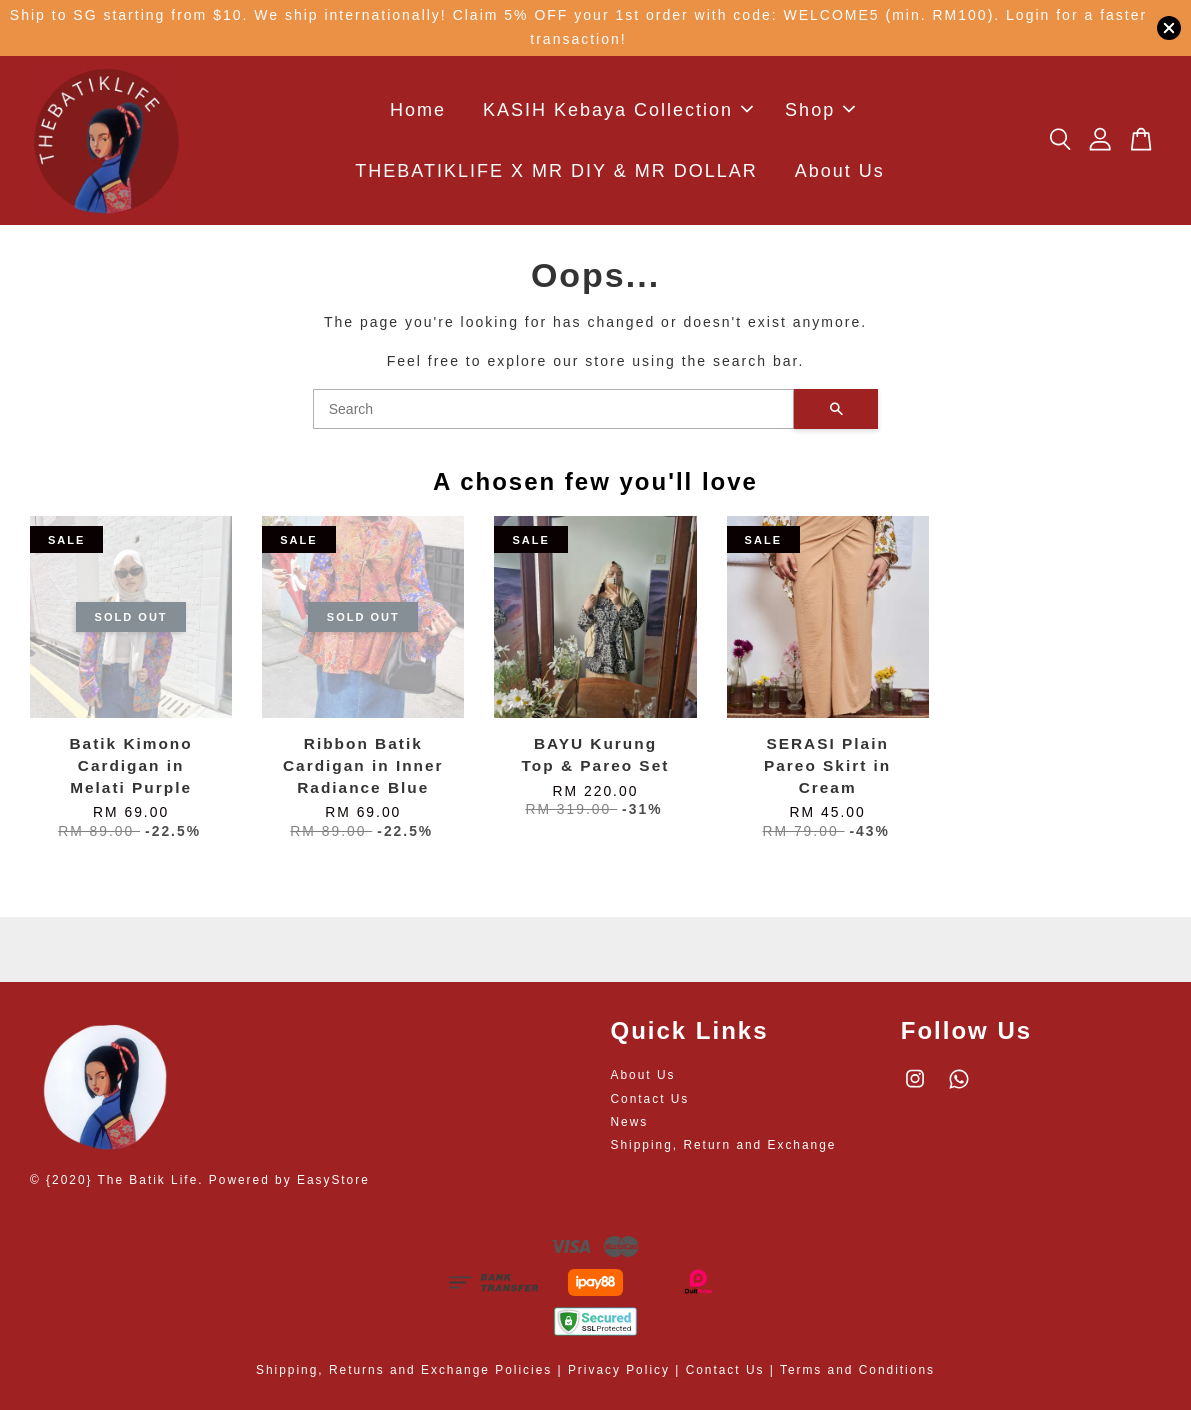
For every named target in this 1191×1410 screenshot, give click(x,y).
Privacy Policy (619, 1370)
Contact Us (650, 1099)
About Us (840, 171)
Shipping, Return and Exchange (724, 1145)
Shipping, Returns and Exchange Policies (404, 1370)
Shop (820, 110)
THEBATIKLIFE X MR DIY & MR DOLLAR (556, 171)
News (630, 1122)
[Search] (554, 409)
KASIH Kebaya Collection (618, 110)
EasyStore (333, 1180)
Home (418, 110)
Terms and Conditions (857, 1370)
